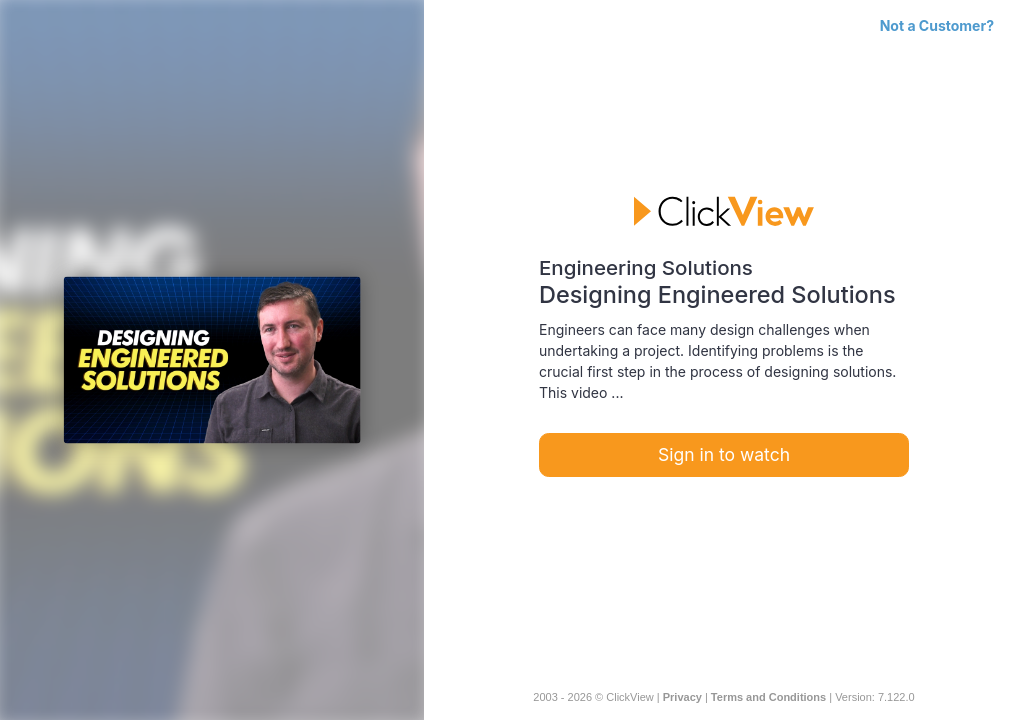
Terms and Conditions (768, 697)
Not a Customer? (937, 25)
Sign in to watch (724, 454)
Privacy (682, 697)
